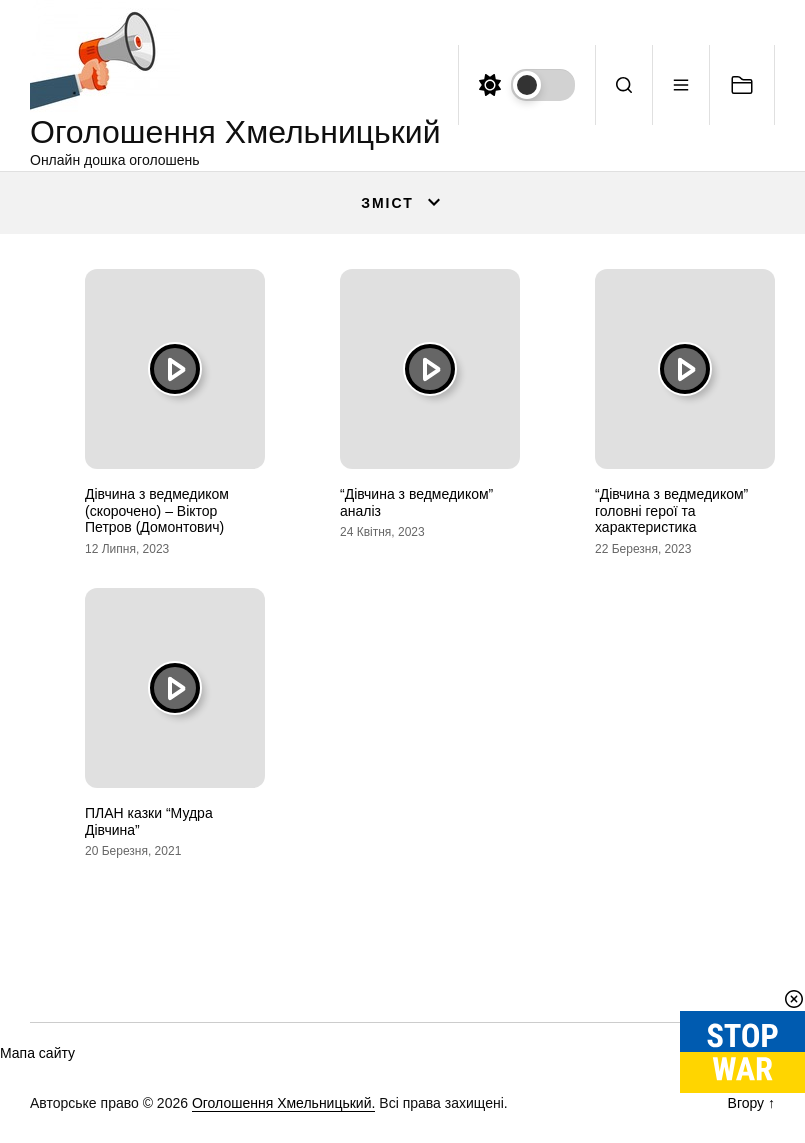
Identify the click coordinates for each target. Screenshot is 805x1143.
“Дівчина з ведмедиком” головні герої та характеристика (671, 511)
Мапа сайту (37, 1053)
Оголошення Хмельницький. (284, 1103)
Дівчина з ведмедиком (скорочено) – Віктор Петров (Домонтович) (157, 511)
